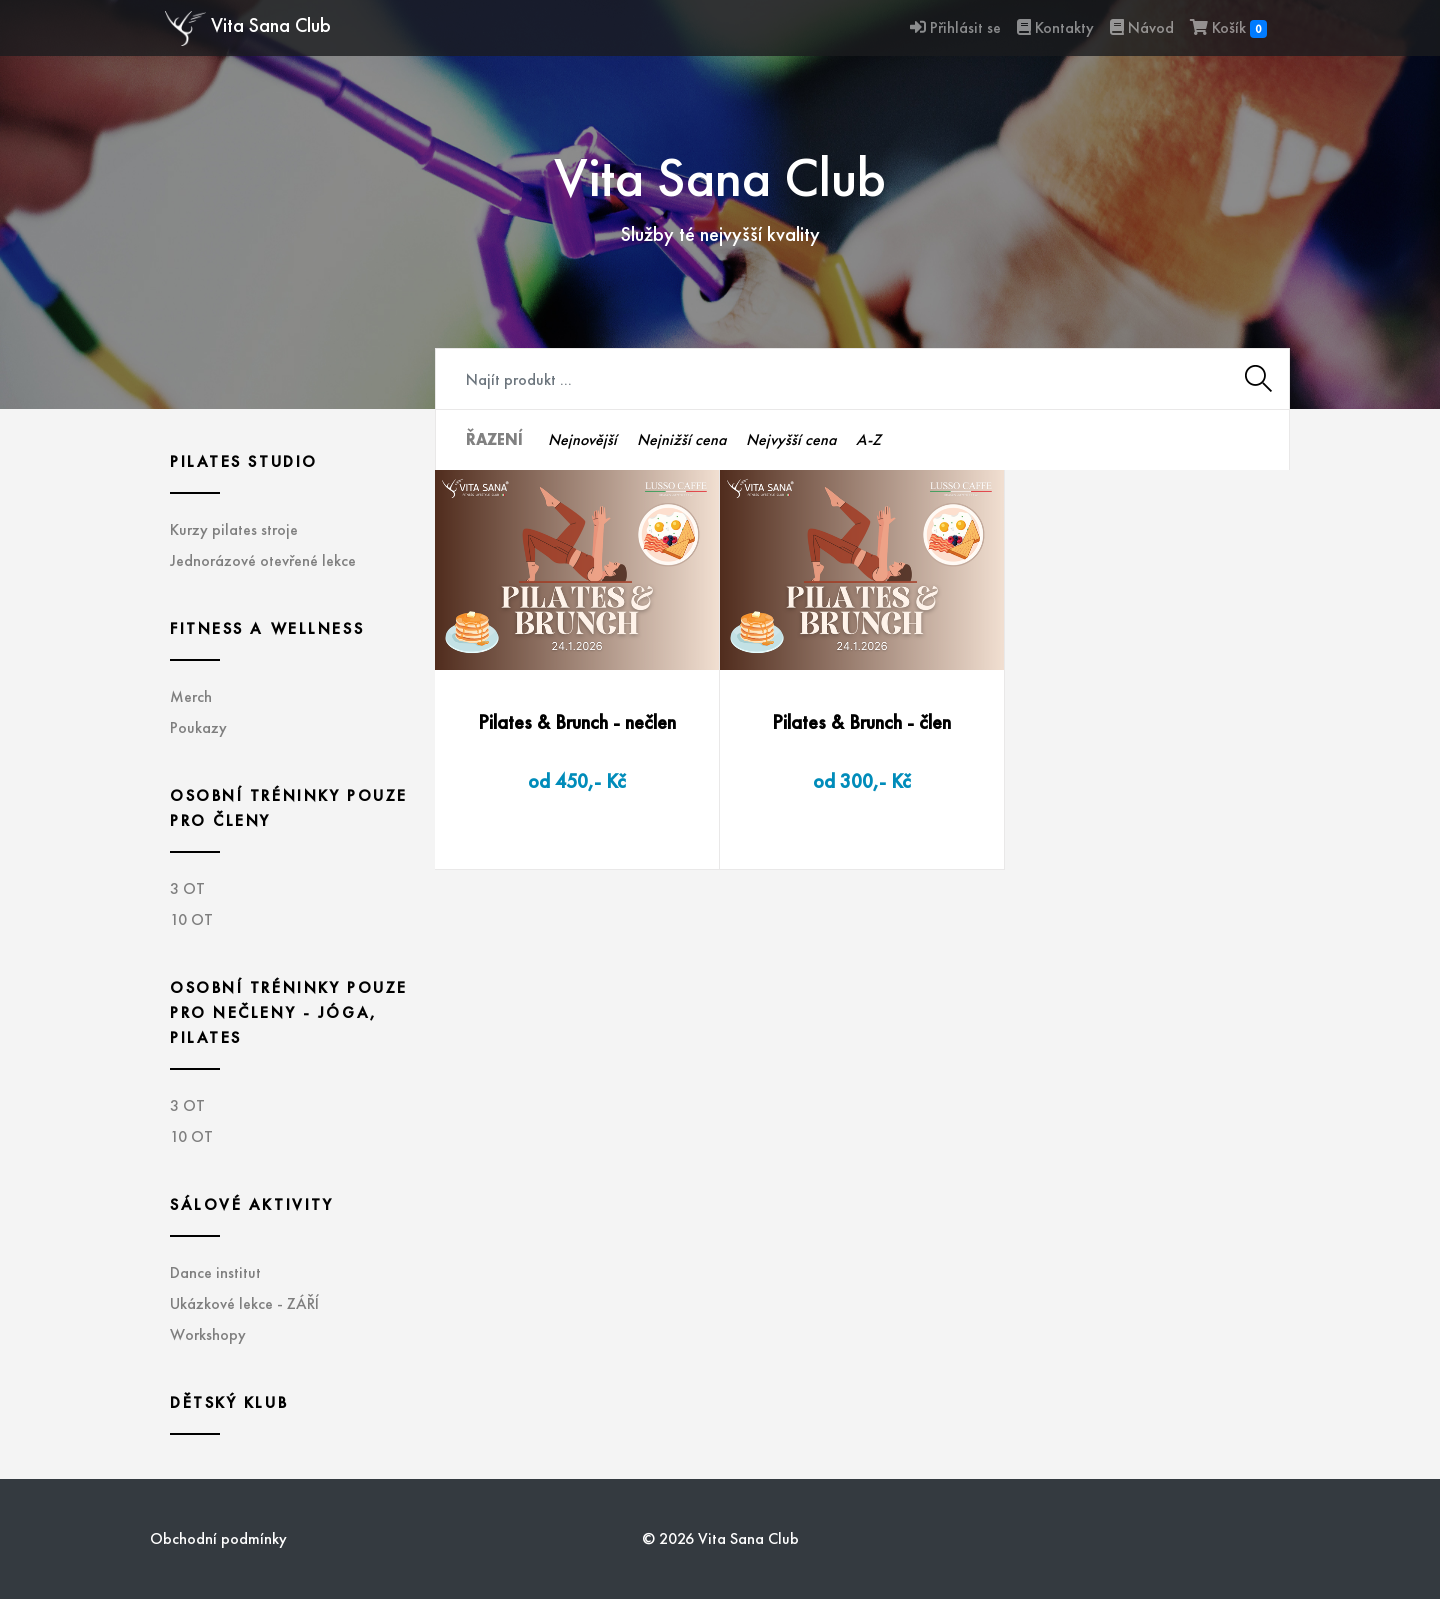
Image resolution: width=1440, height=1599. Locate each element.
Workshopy (208, 1334)
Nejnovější (582, 439)
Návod (1142, 27)
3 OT (187, 888)
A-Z (868, 439)
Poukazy (198, 727)
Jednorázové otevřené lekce (263, 560)
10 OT (191, 919)
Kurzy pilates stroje (234, 529)
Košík (1228, 27)
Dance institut (215, 1272)
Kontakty (1055, 27)
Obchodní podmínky (218, 1538)
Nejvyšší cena (791, 439)
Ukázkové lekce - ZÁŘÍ (244, 1303)
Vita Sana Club (248, 28)
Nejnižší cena (681, 439)
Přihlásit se (955, 27)
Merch (191, 696)
